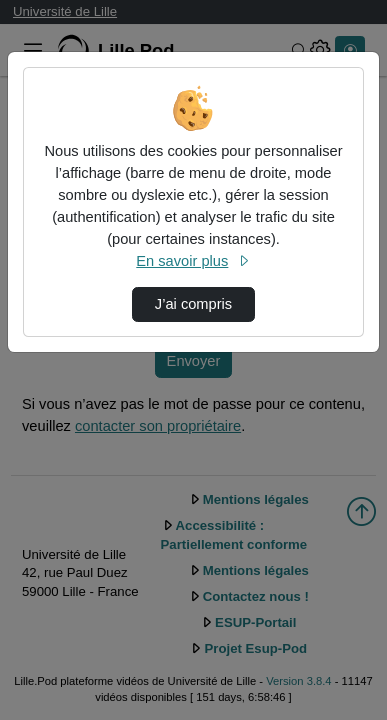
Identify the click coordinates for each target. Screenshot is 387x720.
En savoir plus (193, 261)
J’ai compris (193, 304)
